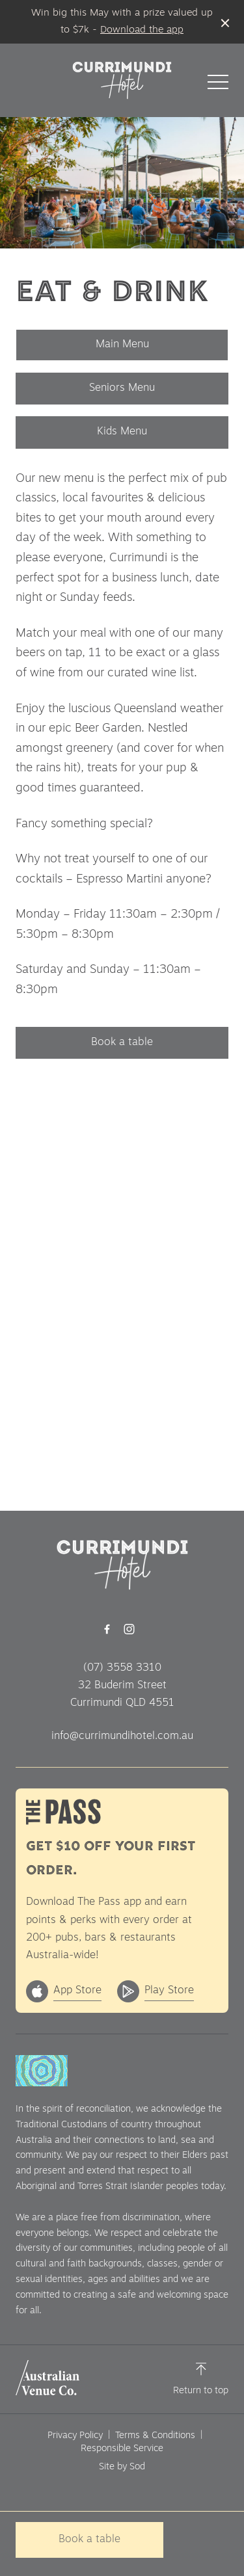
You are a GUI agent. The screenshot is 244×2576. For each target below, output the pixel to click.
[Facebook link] (107, 1629)
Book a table (122, 1042)
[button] (218, 85)
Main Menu (122, 344)
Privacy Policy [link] (75, 2436)
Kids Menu (122, 432)
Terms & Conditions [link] (155, 2436)
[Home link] (122, 80)
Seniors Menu (122, 388)
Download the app (141, 30)
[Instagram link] (129, 1629)
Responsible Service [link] (122, 2449)
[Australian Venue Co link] (47, 2377)
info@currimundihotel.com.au (122, 1736)
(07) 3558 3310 (122, 1668)
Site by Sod (122, 2467)
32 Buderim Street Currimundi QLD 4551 (122, 1694)
